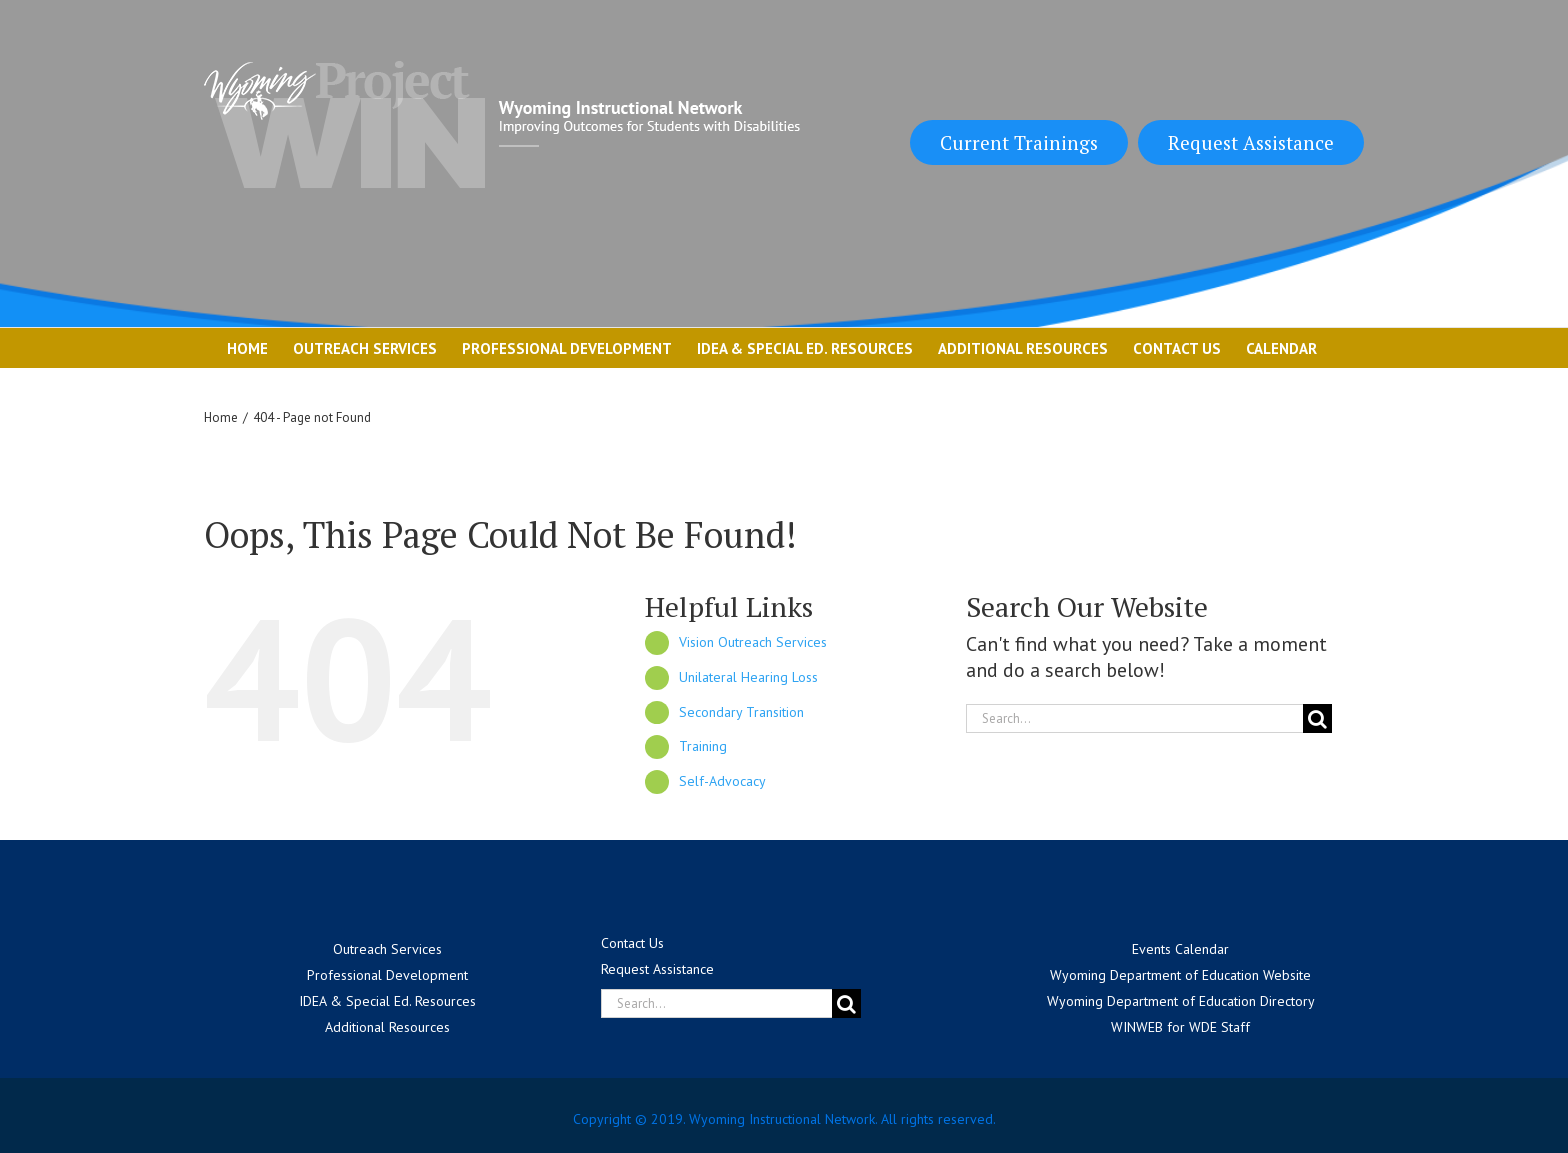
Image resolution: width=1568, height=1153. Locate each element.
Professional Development (387, 975)
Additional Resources (387, 1027)
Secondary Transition (741, 712)
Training (703, 746)
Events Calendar (1180, 949)
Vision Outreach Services (753, 642)
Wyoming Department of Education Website (1180, 975)
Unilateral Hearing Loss (748, 677)
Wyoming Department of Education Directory (1181, 1001)
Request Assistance (1251, 142)
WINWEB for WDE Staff (1180, 1027)
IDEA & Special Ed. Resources (387, 1001)
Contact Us (632, 943)
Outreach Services (387, 949)
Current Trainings (1019, 142)
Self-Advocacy (722, 781)
